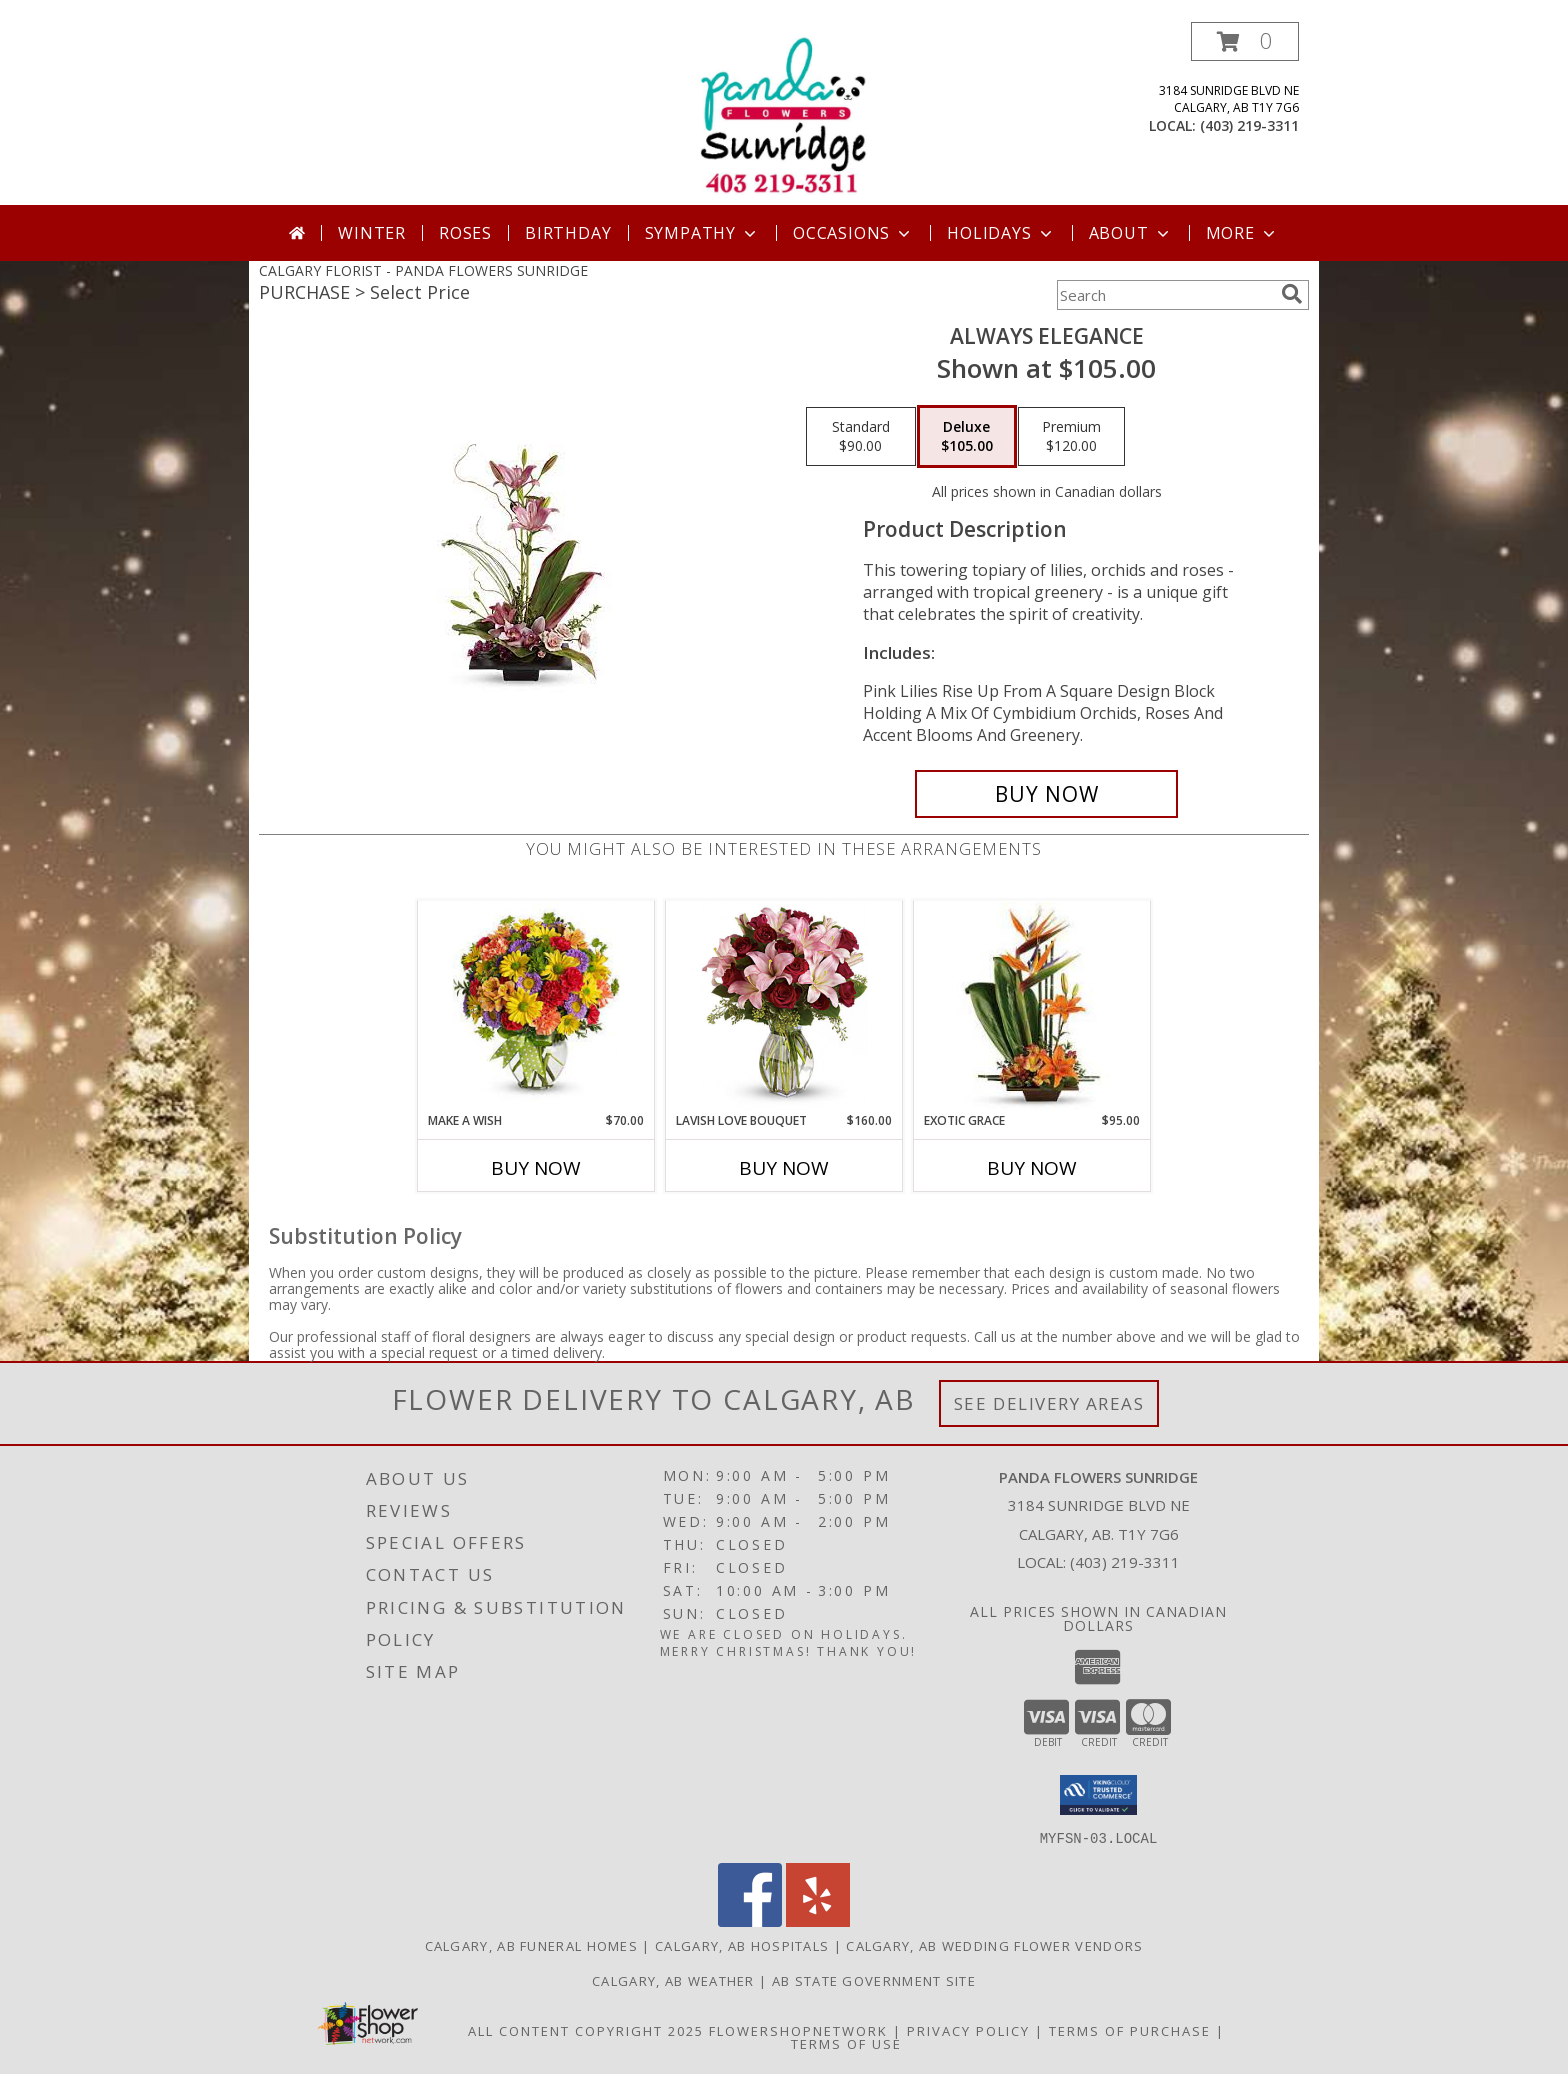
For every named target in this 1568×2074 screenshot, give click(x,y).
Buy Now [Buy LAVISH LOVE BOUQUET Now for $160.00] (784, 1168)
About (1131, 233)
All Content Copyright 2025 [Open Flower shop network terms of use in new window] (586, 2030)
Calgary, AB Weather (673, 1980)
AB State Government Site (874, 1980)
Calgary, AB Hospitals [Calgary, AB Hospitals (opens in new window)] (742, 1945)
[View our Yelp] (818, 1920)
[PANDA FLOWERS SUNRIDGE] (784, 113)
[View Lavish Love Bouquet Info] (784, 1006)
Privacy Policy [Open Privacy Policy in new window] (968, 2030)
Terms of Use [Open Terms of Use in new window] (846, 2043)
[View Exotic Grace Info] (1032, 1006)
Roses (465, 233)
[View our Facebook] (750, 1920)
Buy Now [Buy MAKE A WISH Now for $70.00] (536, 1168)
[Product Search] (1165, 295)
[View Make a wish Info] (536, 1006)
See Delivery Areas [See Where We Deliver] (1049, 1403)
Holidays (1001, 233)
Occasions (853, 233)
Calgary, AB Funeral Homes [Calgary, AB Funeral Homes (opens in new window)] (532, 1945)
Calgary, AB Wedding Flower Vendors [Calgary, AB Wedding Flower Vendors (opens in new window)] (994, 1945)
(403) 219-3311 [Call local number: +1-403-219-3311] (1249, 125)
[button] (1245, 41)
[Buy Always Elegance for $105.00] (1046, 794)
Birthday (568, 233)
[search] (1292, 294)
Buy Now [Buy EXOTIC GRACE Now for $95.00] (1032, 1168)
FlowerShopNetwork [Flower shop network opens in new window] (798, 2030)
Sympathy (702, 233)
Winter (372, 233)
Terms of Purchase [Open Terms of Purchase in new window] (1130, 2030)
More (1242, 233)
